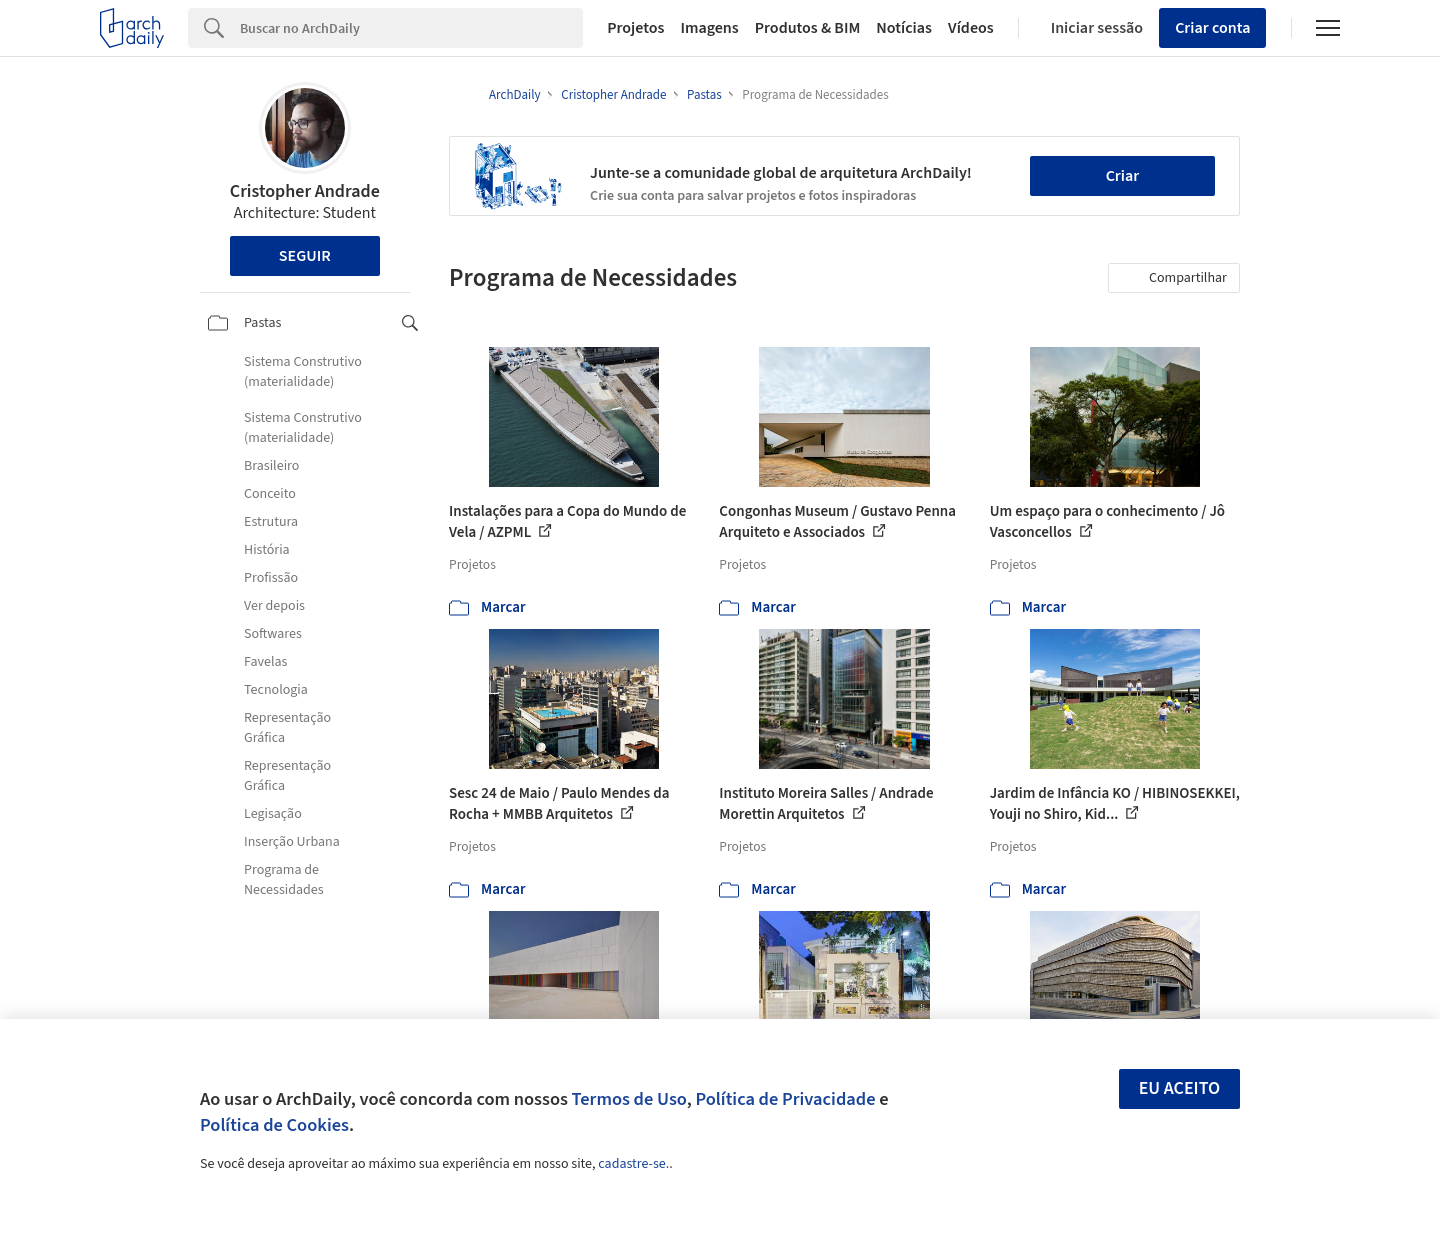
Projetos (635, 28)
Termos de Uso (629, 1099)
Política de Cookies (274, 1125)
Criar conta (1212, 28)
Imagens (709, 28)
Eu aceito (1180, 1088)
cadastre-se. (633, 1164)
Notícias (904, 28)
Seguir (305, 256)
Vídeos (971, 28)
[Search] (411, 28)
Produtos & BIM (808, 28)
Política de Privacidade (785, 1099)
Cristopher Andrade (305, 191)
